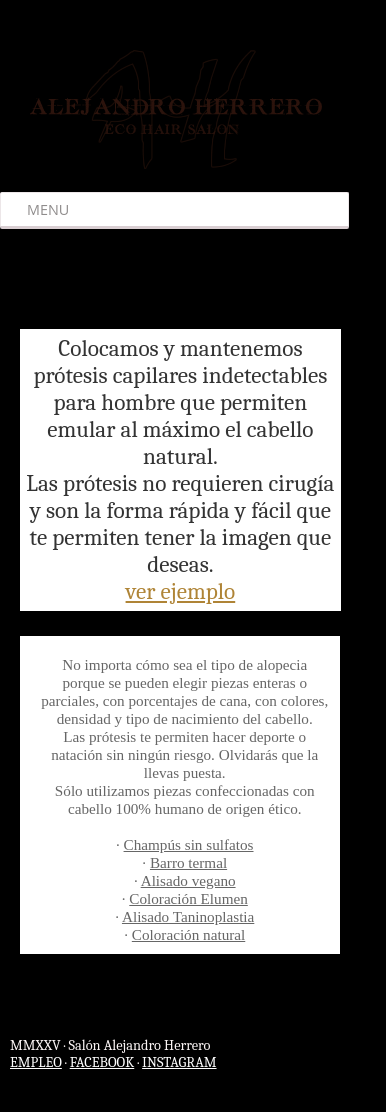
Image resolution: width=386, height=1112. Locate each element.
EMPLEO (36, 1062)
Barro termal (188, 862)
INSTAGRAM (179, 1062)
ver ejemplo (181, 591)
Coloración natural (188, 934)
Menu (48, 209)
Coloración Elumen (188, 898)
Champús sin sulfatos (189, 844)
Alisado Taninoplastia (188, 916)
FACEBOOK (102, 1062)
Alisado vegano (188, 880)
